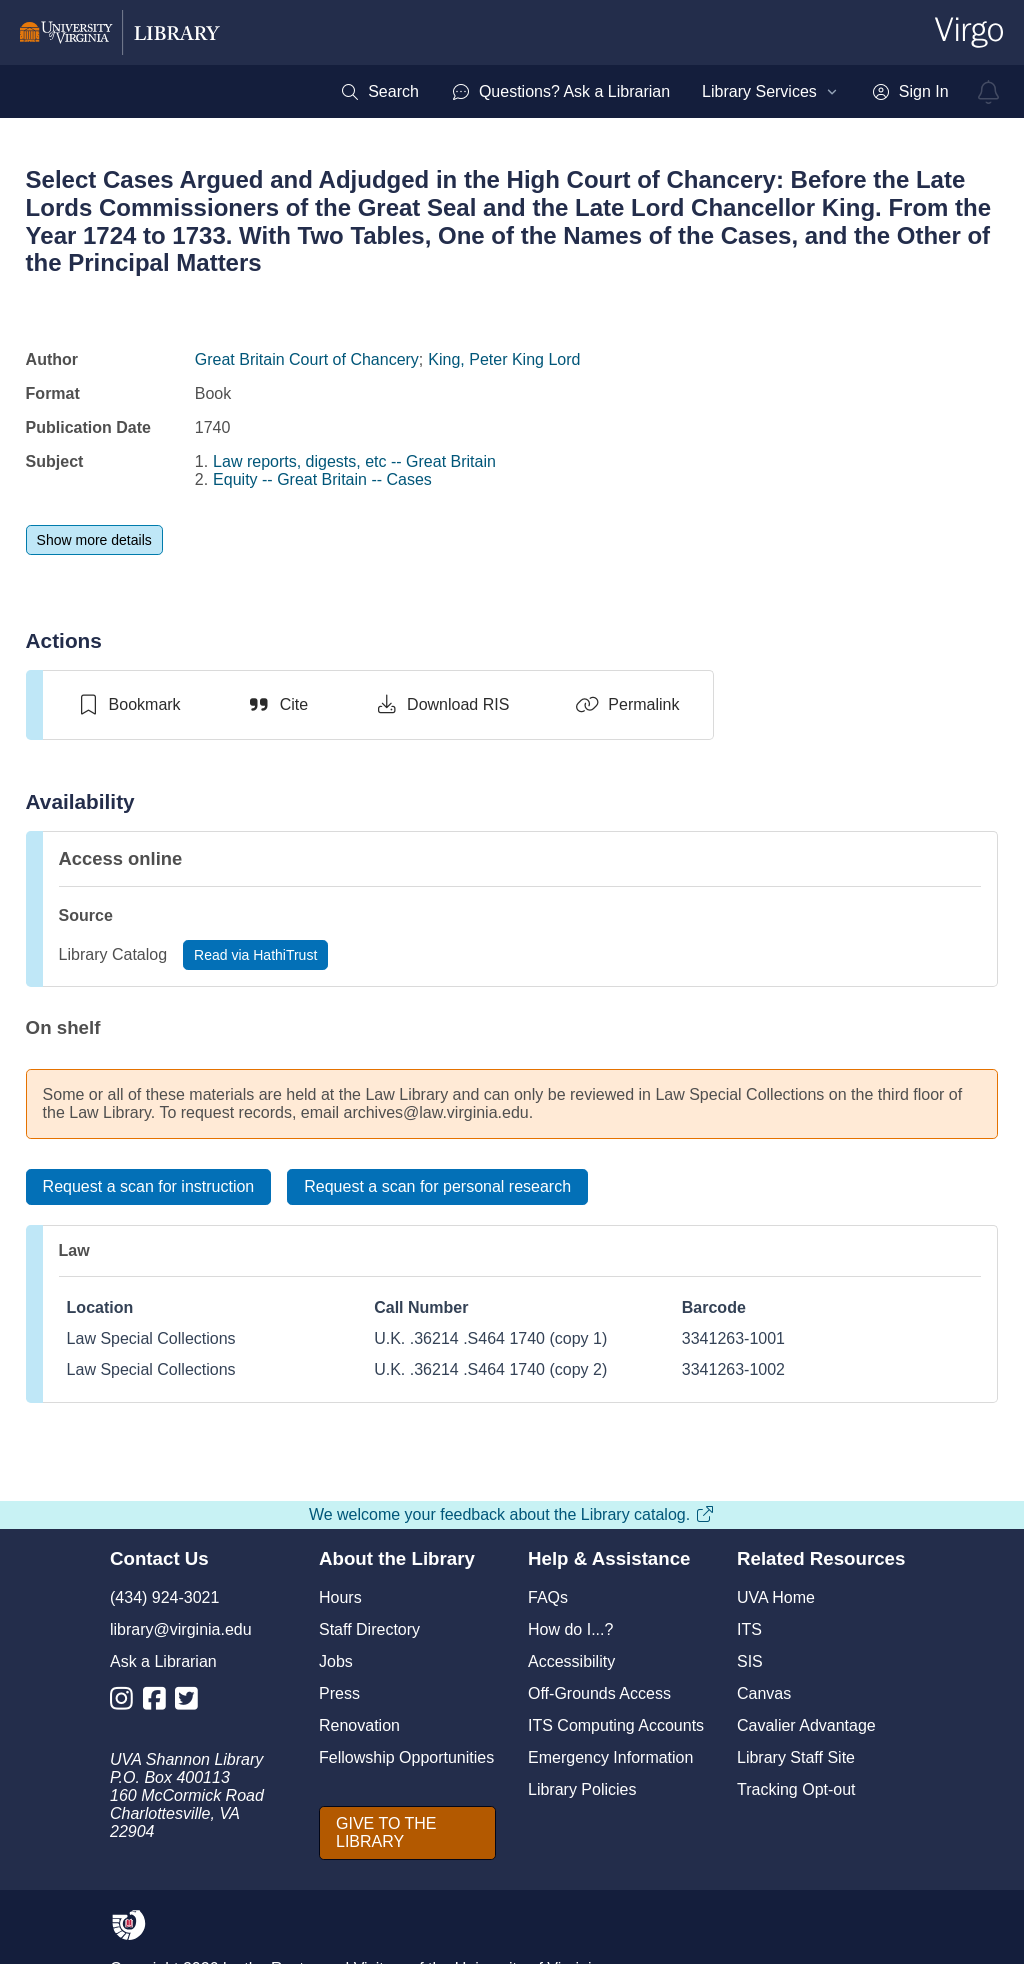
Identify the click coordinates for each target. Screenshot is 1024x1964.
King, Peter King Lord (504, 359)
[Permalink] (627, 705)
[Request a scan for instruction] (149, 1187)
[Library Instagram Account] (126, 1702)
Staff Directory (369, 1629)
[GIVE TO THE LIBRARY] (407, 1833)
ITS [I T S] (749, 1629)
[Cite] (277, 705)
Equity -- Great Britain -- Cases (322, 479)
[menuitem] (379, 92)
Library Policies (582, 1789)
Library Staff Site (796, 1757)
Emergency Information (610, 1757)
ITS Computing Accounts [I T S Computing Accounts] (616, 1725)
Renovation (359, 1725)
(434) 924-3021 (164, 1597)
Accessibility (571, 1661)
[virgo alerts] (989, 92)
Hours (340, 1597)
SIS (750, 1661)
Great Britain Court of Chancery (307, 359)
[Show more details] (94, 540)
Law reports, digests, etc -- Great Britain (354, 461)
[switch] (128, 705)
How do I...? (570, 1629)
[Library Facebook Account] (159, 1702)
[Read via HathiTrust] (255, 955)
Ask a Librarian (163, 1661)
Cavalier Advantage (806, 1725)
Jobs (336, 1661)
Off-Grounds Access (599, 1693)
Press (339, 1693)
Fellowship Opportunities (406, 1757)
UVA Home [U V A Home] (776, 1597)
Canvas (764, 1693)
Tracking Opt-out (796, 1789)
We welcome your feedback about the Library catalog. (512, 1514)
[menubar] (644, 92)
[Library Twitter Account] (191, 1702)
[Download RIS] (441, 705)
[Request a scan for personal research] (437, 1187)
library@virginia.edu (181, 1629)
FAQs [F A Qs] (548, 1597)
